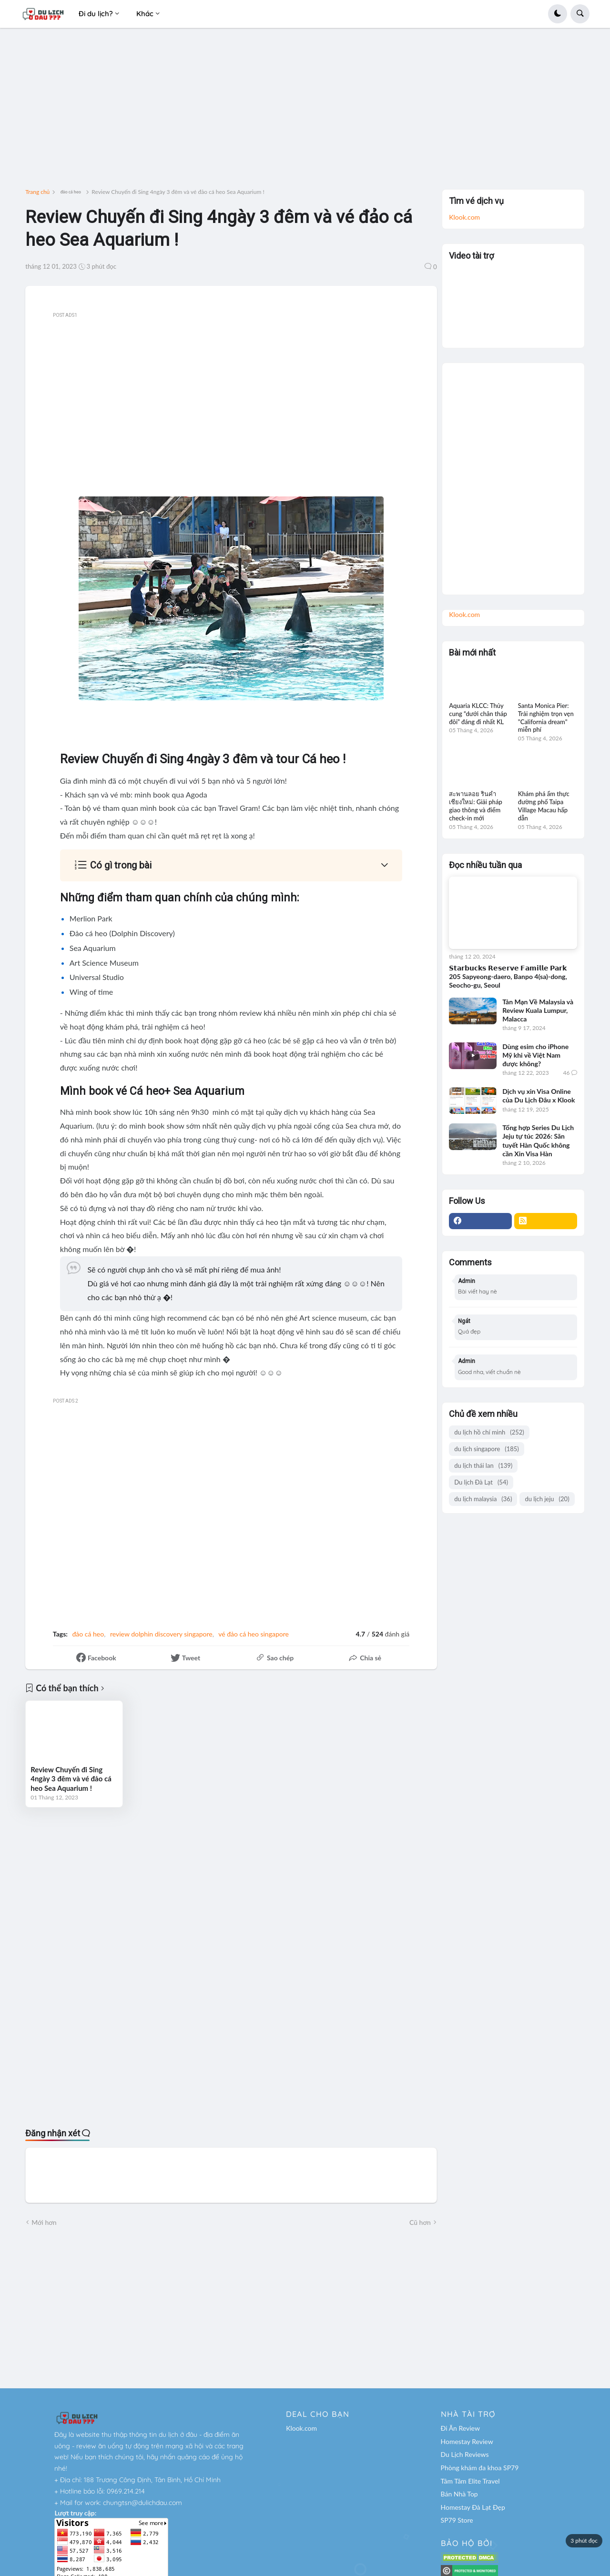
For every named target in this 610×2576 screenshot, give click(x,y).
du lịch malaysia (483, 1499)
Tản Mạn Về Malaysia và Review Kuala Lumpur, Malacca (537, 1010)
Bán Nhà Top (459, 2494)
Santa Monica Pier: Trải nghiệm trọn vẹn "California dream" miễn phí (546, 718)
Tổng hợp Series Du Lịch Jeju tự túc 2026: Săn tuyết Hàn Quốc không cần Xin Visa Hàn (538, 1140)
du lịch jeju (547, 1499)
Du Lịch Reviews (465, 2454)
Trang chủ (37, 192)
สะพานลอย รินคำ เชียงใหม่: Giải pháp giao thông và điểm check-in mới (475, 806)
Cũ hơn (420, 2222)
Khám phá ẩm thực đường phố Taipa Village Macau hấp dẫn (543, 806)
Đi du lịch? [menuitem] (96, 13)
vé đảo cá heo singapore (253, 1634)
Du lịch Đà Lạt (481, 1482)
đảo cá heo (71, 191)
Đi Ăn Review (460, 2428)
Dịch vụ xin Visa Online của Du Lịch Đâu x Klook (538, 1095)
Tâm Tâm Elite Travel (470, 2481)
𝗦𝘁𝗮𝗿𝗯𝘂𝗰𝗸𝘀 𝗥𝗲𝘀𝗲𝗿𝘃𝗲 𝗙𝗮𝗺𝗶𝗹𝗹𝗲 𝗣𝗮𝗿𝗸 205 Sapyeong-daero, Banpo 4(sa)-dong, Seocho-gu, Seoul (508, 976)
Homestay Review (467, 2441)
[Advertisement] (305, 112)
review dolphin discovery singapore (161, 1634)
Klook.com (464, 217)
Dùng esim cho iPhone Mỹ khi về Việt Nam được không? (535, 1055)
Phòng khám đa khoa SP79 (480, 2468)
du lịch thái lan (483, 1466)
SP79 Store (457, 2520)
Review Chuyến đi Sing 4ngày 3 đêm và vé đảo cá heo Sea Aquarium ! (71, 1778)
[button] (557, 13)
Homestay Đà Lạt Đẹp (473, 2507)
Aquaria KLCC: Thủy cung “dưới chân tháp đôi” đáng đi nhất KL (478, 714)
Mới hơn (44, 2222)
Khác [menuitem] (144, 13)
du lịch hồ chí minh (489, 1432)
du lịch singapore (486, 1449)
